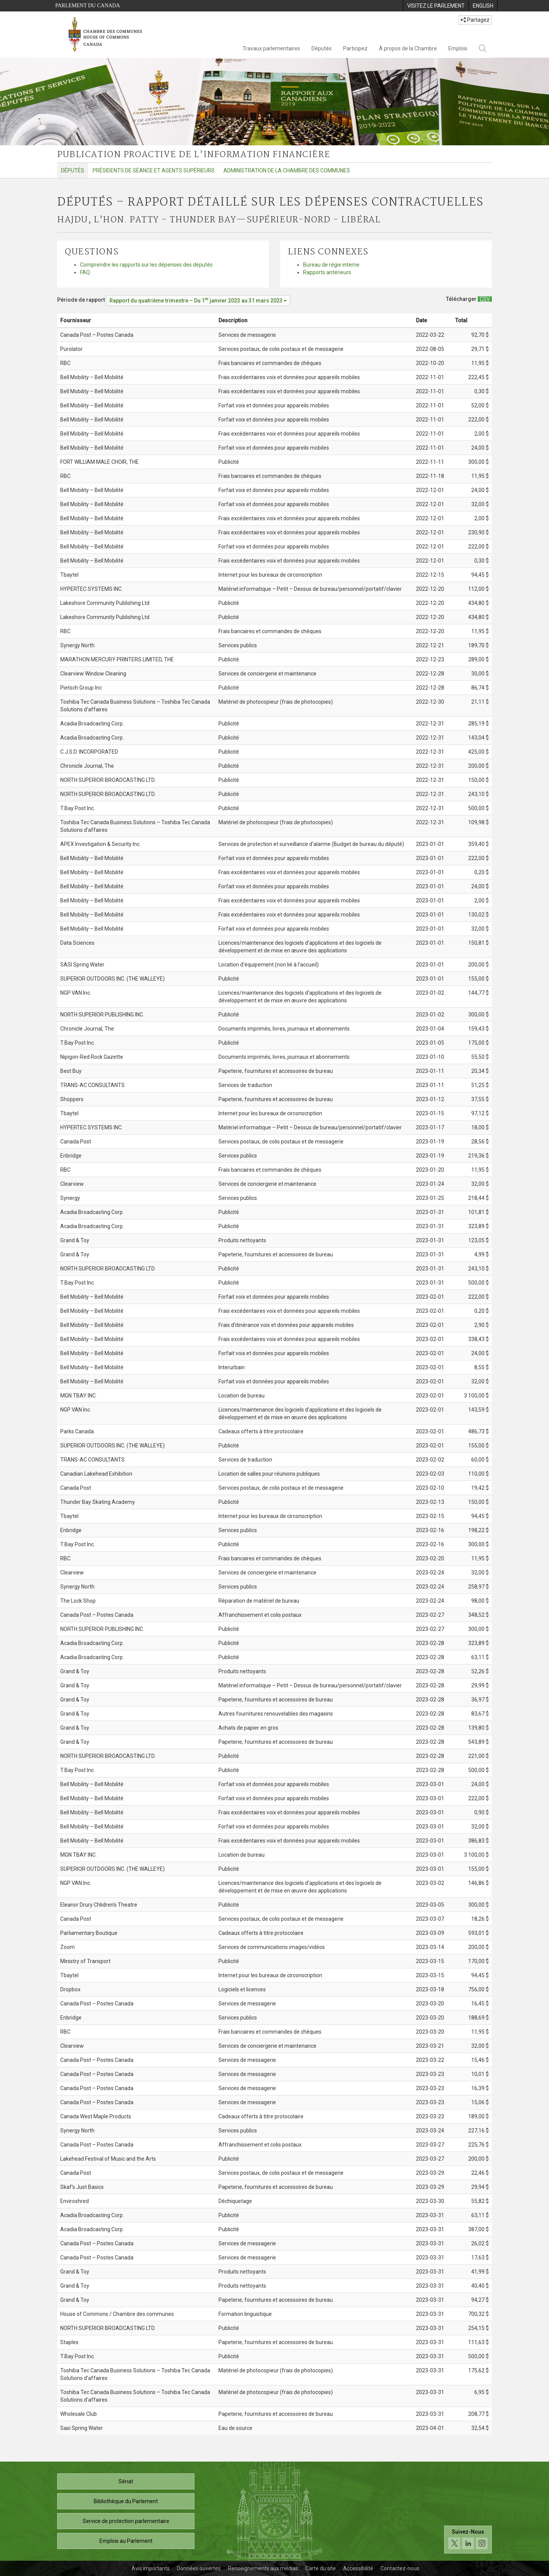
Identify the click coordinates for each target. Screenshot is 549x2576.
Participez (355, 48)
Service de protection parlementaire (126, 2521)
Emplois (457, 48)
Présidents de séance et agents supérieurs (154, 170)
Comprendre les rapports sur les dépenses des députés (146, 265)
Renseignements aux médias (263, 2568)
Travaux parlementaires (271, 48)
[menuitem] (436, 5)
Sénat (126, 2481)
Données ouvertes (199, 2568)
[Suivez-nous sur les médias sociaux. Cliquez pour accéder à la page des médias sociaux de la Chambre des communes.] (468, 2539)
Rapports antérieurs (327, 272)
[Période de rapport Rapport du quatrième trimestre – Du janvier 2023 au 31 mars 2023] (198, 300)
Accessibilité (358, 2568)
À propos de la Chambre (408, 48)
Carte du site (320, 2568)
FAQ (85, 272)
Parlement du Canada (87, 5)
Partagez (475, 20)
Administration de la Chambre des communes (286, 170)
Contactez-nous (399, 2568)
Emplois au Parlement (126, 2541)
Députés (321, 48)
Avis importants (151, 2568)
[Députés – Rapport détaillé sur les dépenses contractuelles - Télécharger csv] (485, 299)
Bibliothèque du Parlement (126, 2501)
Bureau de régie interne (331, 265)
